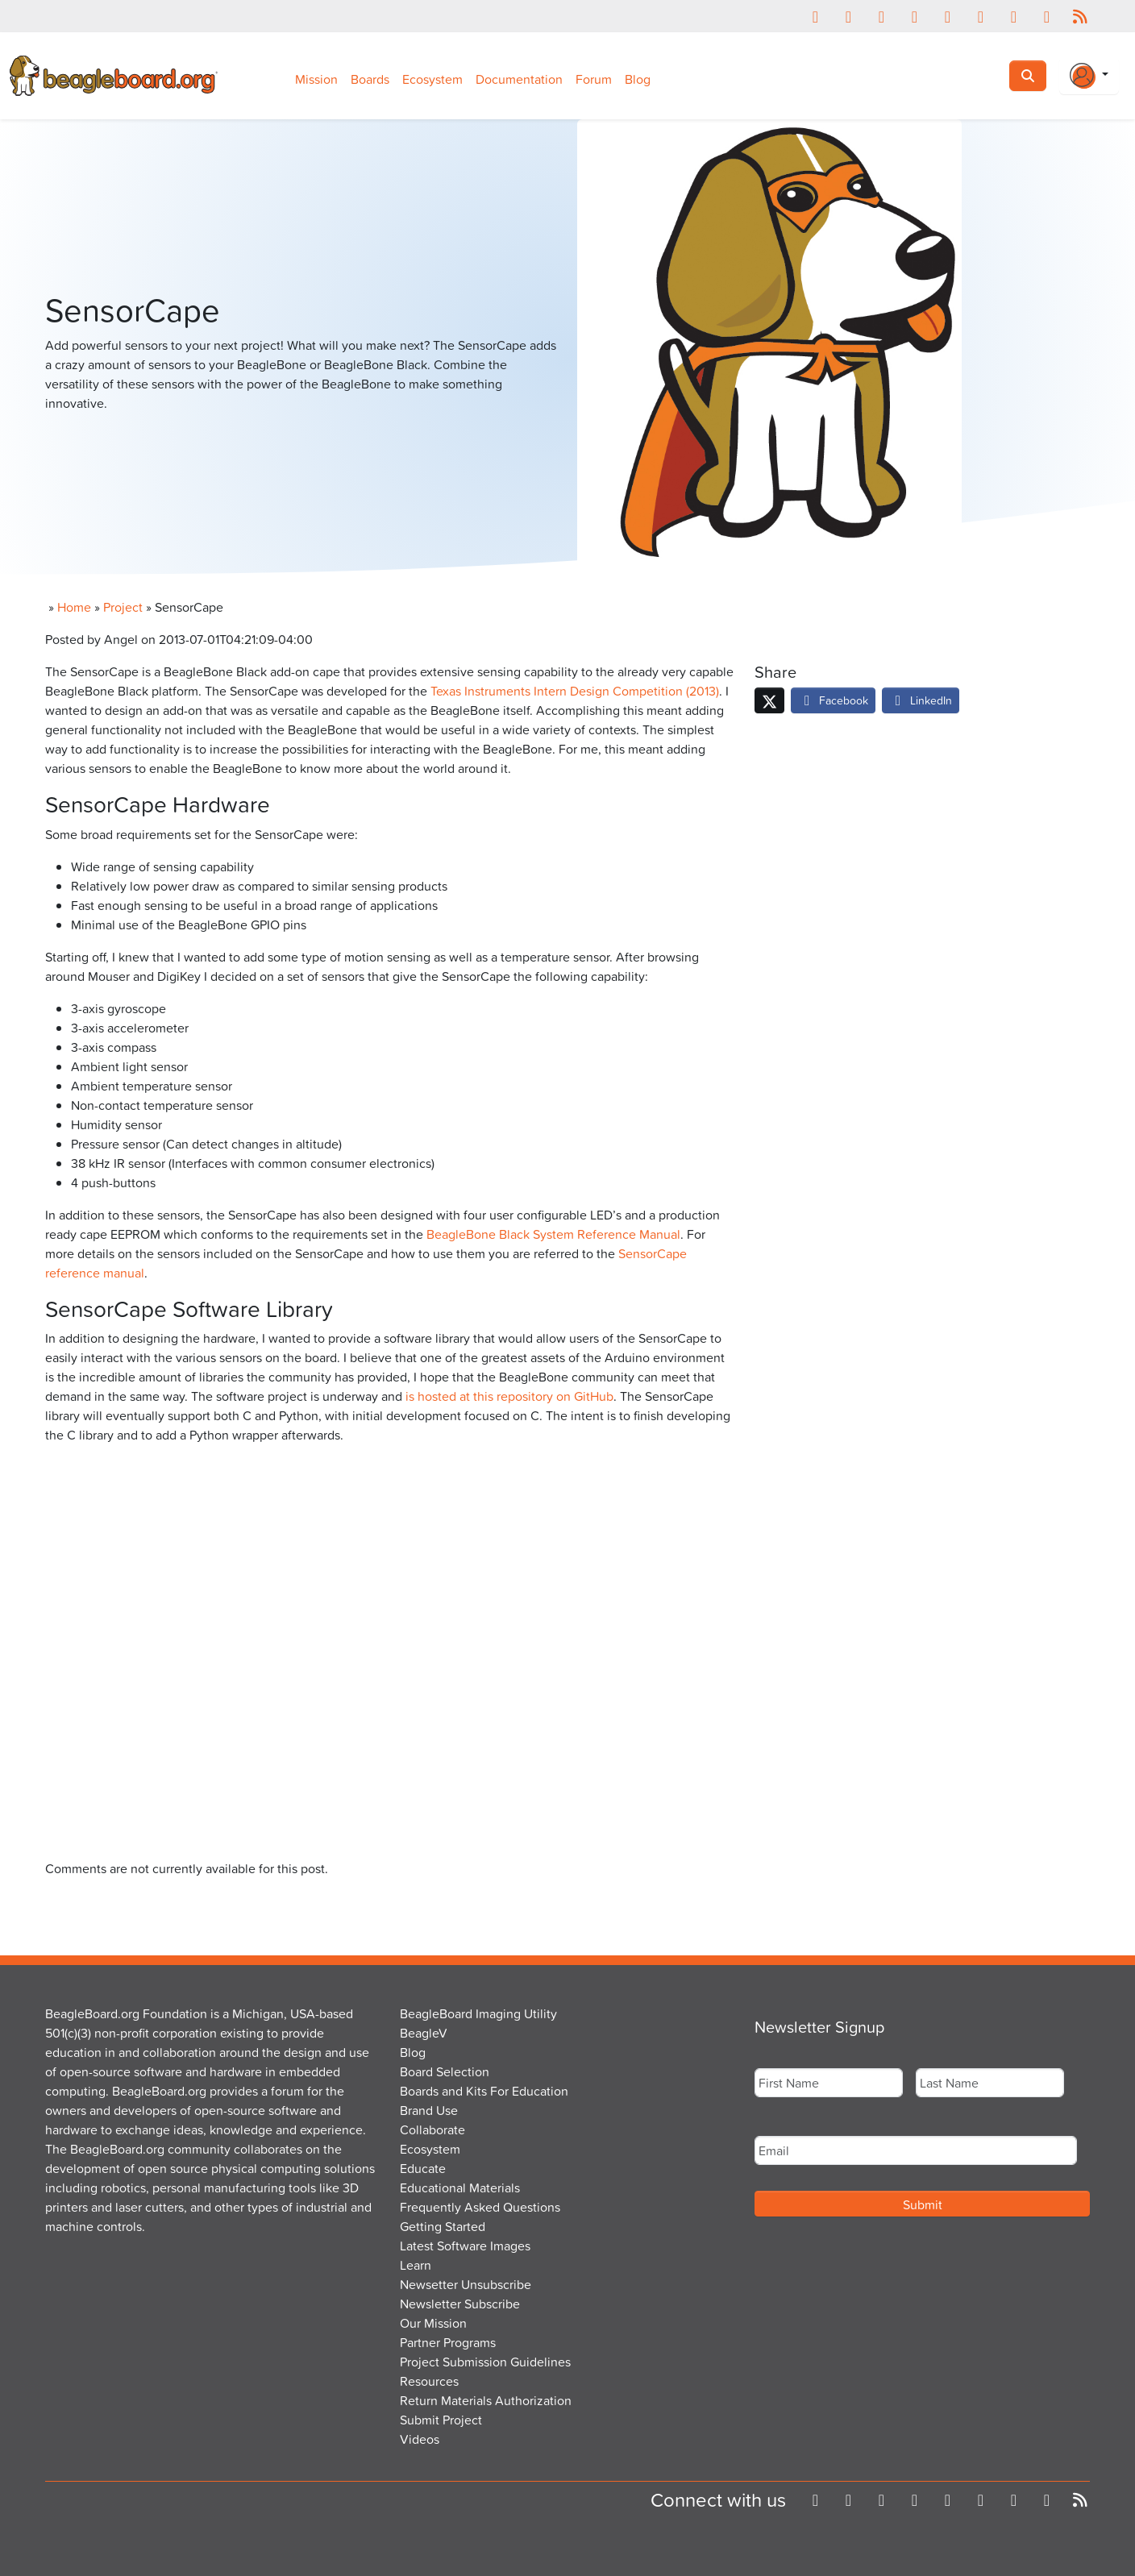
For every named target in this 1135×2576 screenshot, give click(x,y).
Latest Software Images (465, 2245)
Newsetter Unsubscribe (465, 2284)
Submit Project (441, 2420)
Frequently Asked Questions (480, 2207)
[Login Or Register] (1089, 75)
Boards (370, 79)
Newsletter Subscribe (460, 2303)
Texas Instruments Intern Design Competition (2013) (574, 691)
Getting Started (442, 2226)
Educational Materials (460, 2187)
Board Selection (444, 2071)
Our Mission (433, 2323)
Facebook (833, 700)
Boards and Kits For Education (484, 2091)
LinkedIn (920, 700)
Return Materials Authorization (486, 2400)
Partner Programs (448, 2342)
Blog (638, 79)
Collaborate (432, 2129)
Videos (419, 2439)
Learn (415, 2265)
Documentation (519, 79)
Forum (594, 79)
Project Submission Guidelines (485, 2361)
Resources (429, 2381)
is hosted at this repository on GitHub (509, 1396)
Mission (316, 79)
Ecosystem (432, 79)
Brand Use (429, 2110)
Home (74, 607)
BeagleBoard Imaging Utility (478, 2013)
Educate (423, 2168)
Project (123, 607)
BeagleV (423, 2033)
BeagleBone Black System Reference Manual (553, 1234)
